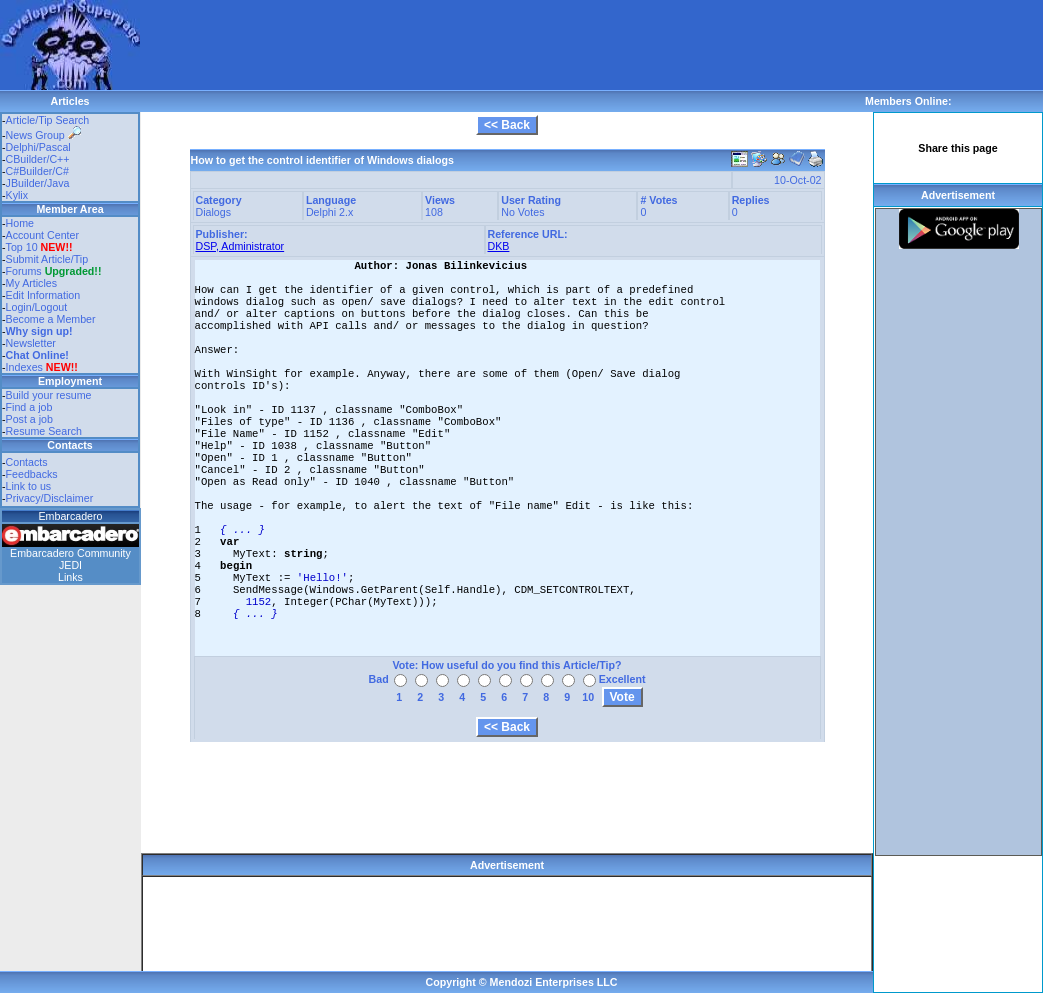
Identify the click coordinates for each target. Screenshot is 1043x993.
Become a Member (51, 319)
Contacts (27, 462)
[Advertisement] (504, 45)
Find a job (29, 407)
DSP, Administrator (240, 246)
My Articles (32, 283)
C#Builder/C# (37, 171)
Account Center (42, 235)
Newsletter (31, 343)
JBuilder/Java (38, 183)
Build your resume (49, 395)
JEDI (70, 565)
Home (20, 223)
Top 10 (22, 247)
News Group (43, 135)
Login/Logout (37, 307)
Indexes (24, 367)
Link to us (29, 486)
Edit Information (43, 295)
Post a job (29, 419)
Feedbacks (32, 474)
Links (70, 577)
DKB (499, 246)
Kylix (17, 195)
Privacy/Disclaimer (50, 498)
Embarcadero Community (70, 553)
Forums (54, 271)
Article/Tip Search (48, 120)
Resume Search (44, 431)
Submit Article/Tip (47, 259)
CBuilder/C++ (38, 159)
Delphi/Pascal (38, 147)
